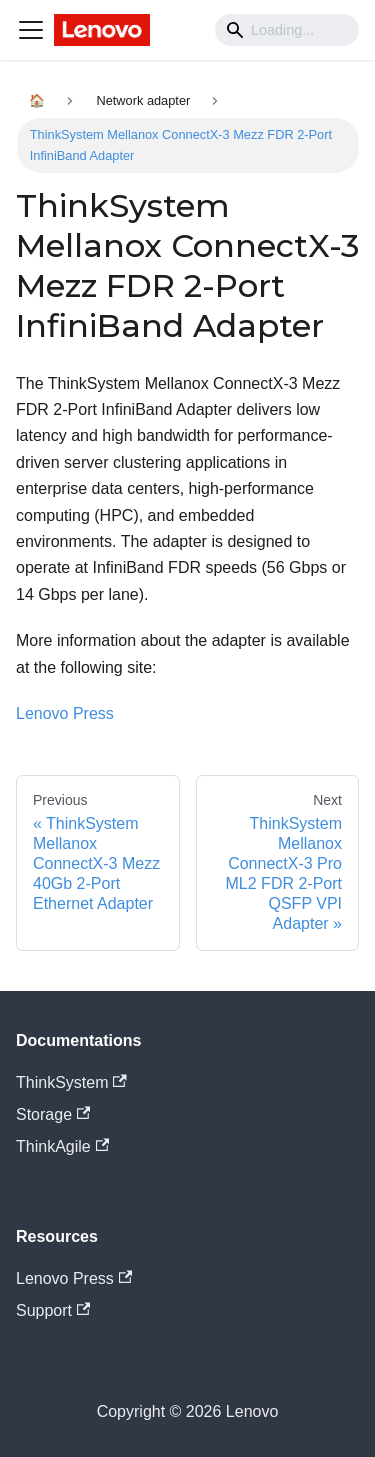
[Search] (287, 30)
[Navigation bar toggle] (31, 30)
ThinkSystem (71, 1082)
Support (53, 1310)
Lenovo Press (65, 713)
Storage (53, 1114)
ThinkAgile (62, 1146)
